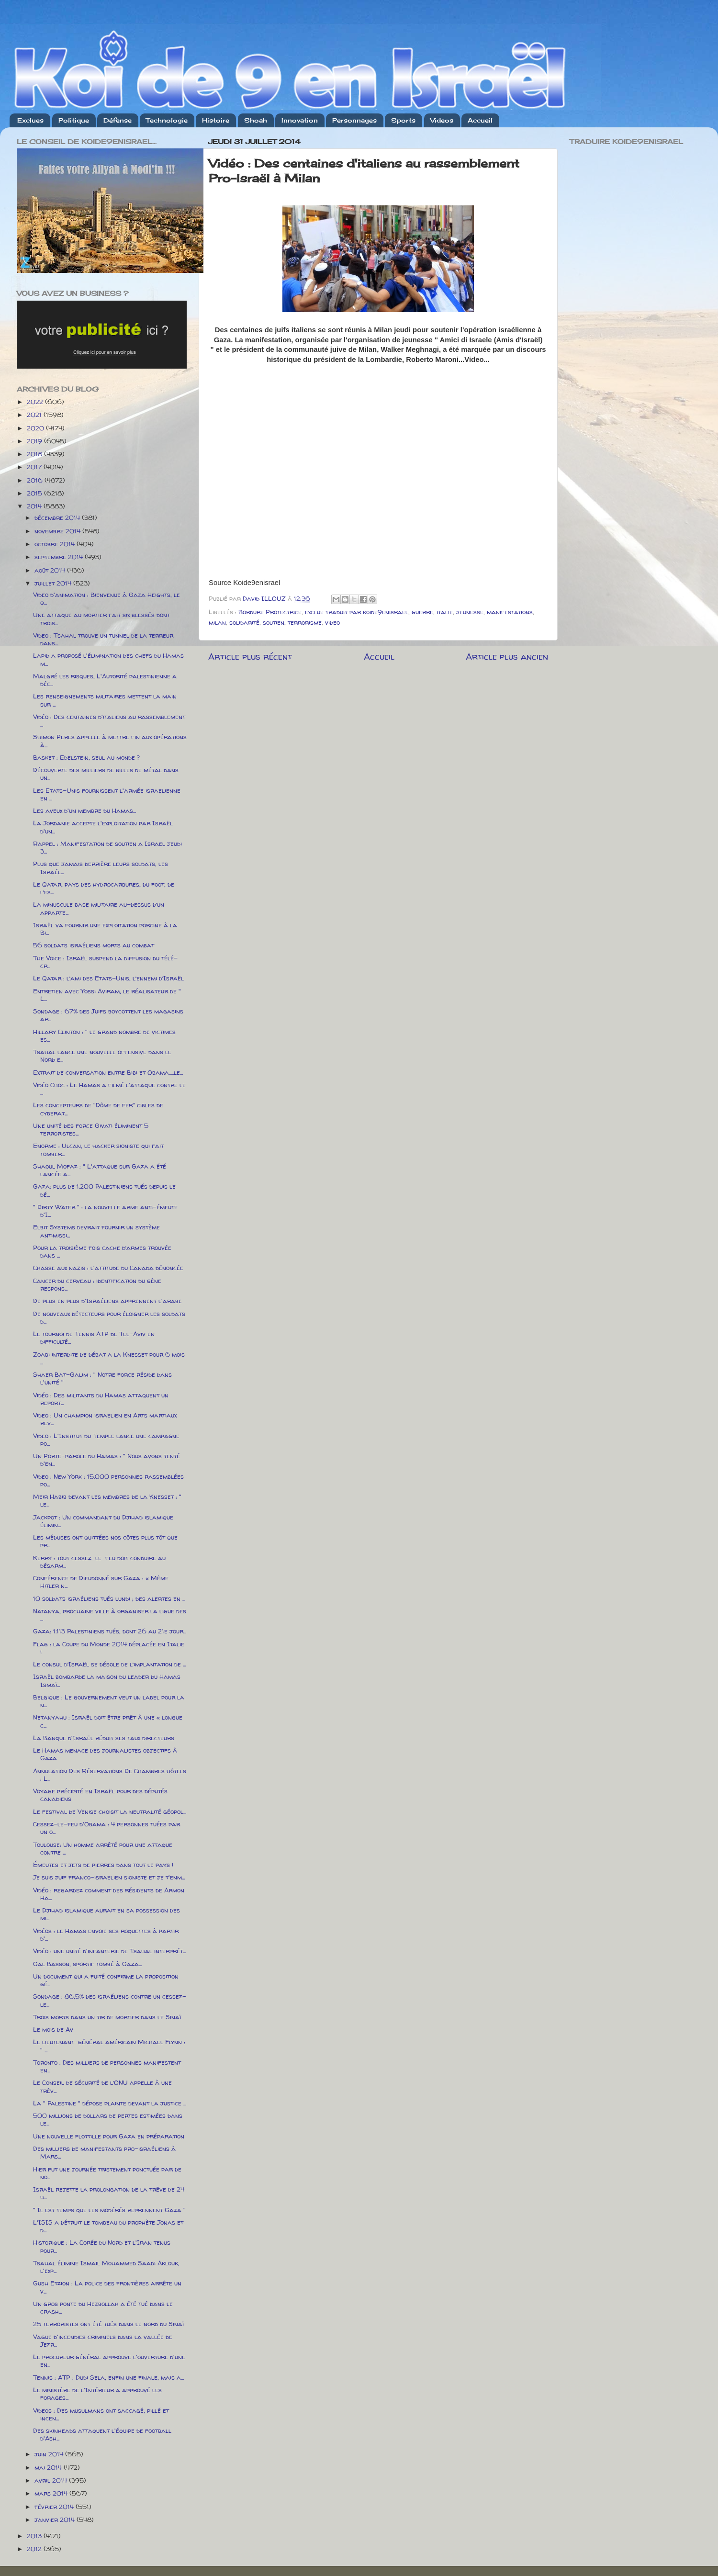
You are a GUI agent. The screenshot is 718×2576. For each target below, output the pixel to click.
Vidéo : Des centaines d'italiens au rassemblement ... (109, 720)
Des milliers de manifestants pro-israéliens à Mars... (104, 2152)
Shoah (255, 120)
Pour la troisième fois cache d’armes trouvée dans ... (102, 1251)
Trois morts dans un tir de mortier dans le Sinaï (107, 2017)
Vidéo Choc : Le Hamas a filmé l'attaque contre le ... (109, 1088)
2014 (35, 506)
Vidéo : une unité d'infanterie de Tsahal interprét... (109, 1950)
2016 (36, 480)
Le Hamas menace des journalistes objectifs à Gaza (105, 1754)
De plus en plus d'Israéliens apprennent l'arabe (107, 1300)
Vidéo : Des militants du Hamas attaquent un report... (100, 1399)
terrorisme (305, 622)
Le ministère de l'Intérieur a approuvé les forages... (97, 2393)
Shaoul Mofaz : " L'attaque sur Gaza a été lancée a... (99, 1170)
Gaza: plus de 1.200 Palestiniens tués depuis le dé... (104, 1190)
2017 (35, 466)
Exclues (30, 120)
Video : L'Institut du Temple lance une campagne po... (106, 1439)
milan (217, 622)
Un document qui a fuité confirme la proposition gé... (106, 1980)
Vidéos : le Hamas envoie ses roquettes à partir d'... (106, 1934)
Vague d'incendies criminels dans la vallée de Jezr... (102, 2340)
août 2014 (50, 570)
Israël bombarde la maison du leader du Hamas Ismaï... (106, 1680)
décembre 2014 (58, 517)
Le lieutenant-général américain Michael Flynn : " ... (109, 2045)
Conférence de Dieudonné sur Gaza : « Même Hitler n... (100, 1582)
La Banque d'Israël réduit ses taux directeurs (103, 1737)
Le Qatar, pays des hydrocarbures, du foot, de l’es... (103, 888)
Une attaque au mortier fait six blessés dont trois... (101, 618)
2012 (35, 2548)
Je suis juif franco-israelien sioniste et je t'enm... (109, 1877)
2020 (36, 428)
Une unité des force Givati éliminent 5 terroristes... (90, 1129)
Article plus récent (250, 656)
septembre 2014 (59, 556)
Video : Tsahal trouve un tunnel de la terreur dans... (103, 639)
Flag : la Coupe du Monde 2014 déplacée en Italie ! (108, 1648)
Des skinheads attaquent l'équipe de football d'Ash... (102, 2434)
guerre (422, 611)
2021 (35, 414)
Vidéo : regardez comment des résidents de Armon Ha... (108, 1894)
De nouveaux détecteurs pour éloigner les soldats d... (109, 1317)
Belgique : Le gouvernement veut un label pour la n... (108, 1701)
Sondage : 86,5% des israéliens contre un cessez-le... (109, 2000)
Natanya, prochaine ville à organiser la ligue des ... (109, 1615)
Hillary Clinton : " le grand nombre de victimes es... (104, 1035)
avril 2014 (51, 2480)
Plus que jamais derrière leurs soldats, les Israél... (100, 867)
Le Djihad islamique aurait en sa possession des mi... (106, 1914)
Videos (441, 120)
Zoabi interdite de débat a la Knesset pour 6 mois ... (109, 1358)
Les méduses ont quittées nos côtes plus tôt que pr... (105, 1541)
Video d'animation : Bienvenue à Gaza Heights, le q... (106, 598)
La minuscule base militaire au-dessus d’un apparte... (98, 908)
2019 (35, 441)
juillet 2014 (53, 583)
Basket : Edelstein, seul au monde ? (86, 757)
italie (445, 611)
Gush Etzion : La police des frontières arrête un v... (107, 2287)
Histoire (215, 120)
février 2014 (55, 2506)
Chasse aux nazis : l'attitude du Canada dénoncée (108, 1267)
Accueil (480, 120)
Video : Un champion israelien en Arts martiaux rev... (105, 1419)
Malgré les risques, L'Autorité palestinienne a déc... (105, 680)
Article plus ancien (507, 656)
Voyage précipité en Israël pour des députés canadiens (100, 1795)
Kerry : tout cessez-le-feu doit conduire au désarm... (99, 1561)
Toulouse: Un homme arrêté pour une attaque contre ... (102, 1848)
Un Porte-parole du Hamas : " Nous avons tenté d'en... (106, 1459)
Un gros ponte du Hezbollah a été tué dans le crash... (103, 2307)
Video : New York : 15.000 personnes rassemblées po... (108, 1480)
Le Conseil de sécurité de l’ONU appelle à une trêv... (102, 2086)
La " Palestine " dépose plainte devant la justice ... (109, 2103)
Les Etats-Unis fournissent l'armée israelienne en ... (106, 794)
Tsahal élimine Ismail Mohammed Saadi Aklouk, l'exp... (106, 2267)
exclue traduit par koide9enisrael (356, 611)
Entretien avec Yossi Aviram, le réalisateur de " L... (107, 995)
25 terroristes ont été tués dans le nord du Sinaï (108, 2323)
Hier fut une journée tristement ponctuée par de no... (107, 2173)
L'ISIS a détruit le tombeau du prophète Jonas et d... (108, 2226)
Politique (73, 120)
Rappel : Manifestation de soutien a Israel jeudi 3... (107, 847)
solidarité (244, 622)
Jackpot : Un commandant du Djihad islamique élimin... (103, 1521)
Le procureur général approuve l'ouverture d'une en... (109, 2360)
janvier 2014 (55, 2519)
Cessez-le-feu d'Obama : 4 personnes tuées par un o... (106, 1828)
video (332, 622)
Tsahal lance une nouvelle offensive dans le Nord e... (102, 1055)
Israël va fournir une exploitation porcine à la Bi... (105, 929)
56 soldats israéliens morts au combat (93, 945)
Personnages (354, 120)
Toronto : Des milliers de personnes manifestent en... (107, 2066)
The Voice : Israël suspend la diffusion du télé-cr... (105, 962)
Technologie (167, 120)
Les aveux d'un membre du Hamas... (84, 810)
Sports (403, 120)
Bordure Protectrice (270, 611)
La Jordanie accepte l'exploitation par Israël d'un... (103, 827)
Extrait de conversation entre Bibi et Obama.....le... (108, 1072)
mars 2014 (51, 2493)
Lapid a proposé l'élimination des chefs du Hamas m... (108, 659)
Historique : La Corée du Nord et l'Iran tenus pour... (101, 2246)
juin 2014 (49, 2454)
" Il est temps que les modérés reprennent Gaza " (109, 2209)
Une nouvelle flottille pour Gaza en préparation (108, 2136)
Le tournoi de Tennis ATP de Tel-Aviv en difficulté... (94, 1337)
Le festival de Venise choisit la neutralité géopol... (109, 1811)
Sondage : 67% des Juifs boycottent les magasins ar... (108, 1015)
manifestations (510, 611)
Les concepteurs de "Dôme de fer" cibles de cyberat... (98, 1109)
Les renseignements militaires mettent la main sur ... (105, 700)
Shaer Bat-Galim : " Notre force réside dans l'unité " (102, 1378)
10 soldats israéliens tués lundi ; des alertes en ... (109, 1598)
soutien (273, 622)
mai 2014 (49, 2467)
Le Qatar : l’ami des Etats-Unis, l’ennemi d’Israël (108, 978)
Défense (117, 120)
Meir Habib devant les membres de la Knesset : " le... (107, 1500)
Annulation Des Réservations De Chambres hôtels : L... (109, 1774)
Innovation (299, 120)
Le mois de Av (53, 2029)
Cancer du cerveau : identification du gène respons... (97, 1284)
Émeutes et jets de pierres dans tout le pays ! (103, 1864)
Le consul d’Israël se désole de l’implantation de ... (109, 1664)
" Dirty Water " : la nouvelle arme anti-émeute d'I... (105, 1211)
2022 (36, 401)
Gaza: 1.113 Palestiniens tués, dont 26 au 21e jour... (109, 1631)
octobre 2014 (55, 544)
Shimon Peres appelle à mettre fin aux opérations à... (110, 740)
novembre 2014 (58, 531)
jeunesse (469, 611)
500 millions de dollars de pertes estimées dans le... (107, 2119)
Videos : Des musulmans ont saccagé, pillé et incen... (101, 2414)
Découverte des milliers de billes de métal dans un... (106, 773)
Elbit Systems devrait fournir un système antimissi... (96, 1231)
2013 (35, 2535)
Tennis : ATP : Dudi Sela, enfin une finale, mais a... (108, 2377)
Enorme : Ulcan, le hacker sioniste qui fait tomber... (98, 1149)
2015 (35, 493)
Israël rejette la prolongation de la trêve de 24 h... (108, 2193)
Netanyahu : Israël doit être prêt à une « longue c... (107, 1721)
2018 (35, 454)
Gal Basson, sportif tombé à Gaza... (87, 1963)
